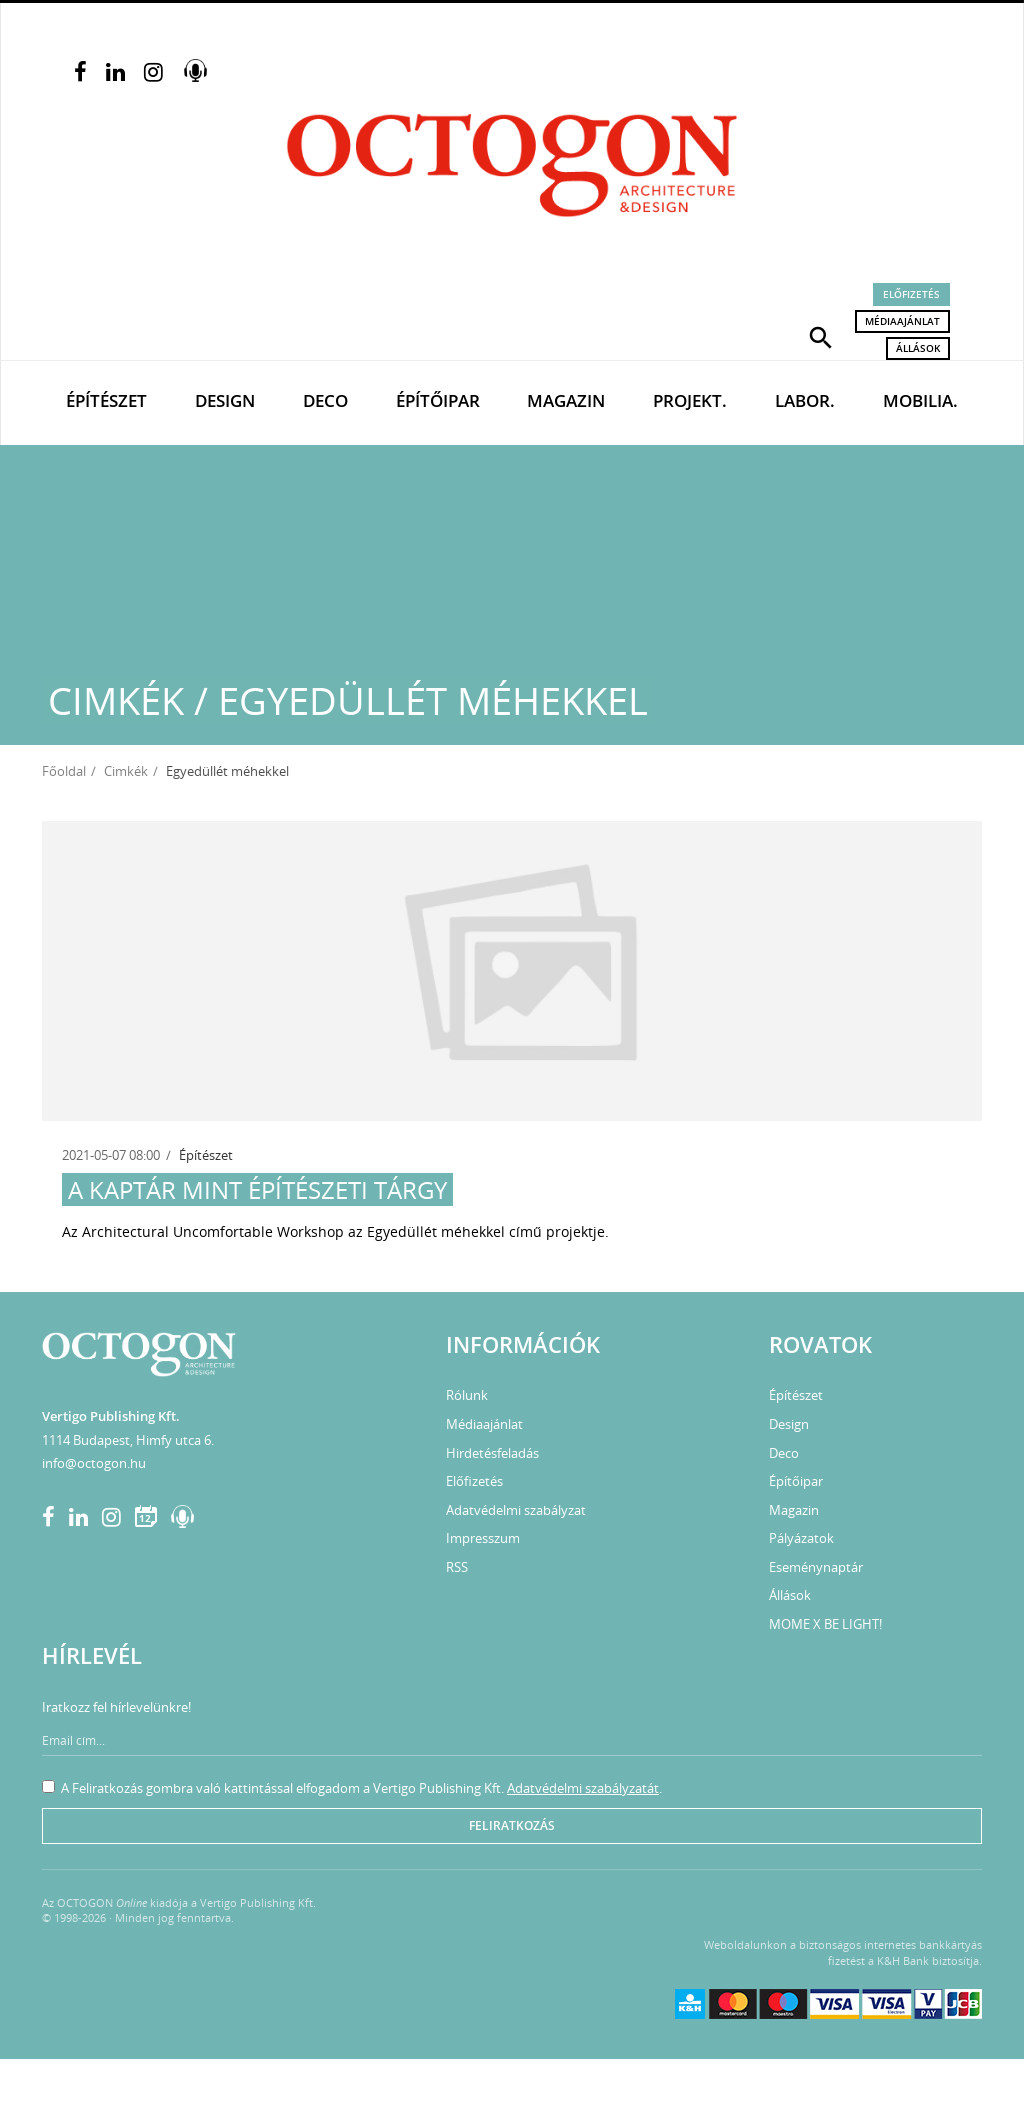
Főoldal (64, 771)
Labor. (805, 400)
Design (225, 400)
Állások (918, 348)
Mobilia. (920, 400)
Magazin (566, 400)
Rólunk (467, 1395)
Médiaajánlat (902, 321)
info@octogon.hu (94, 1463)
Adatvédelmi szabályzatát (583, 1788)
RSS (457, 1567)
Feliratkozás (512, 1825)
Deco (325, 400)
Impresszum (483, 1538)
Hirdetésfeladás (492, 1453)
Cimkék (126, 771)
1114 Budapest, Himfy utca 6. (128, 1440)
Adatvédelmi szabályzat (516, 1510)
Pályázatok (801, 1538)
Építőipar (438, 400)
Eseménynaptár (816, 1567)
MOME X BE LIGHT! (825, 1624)
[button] (821, 336)
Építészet (106, 400)
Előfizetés (911, 294)
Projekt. (690, 400)
